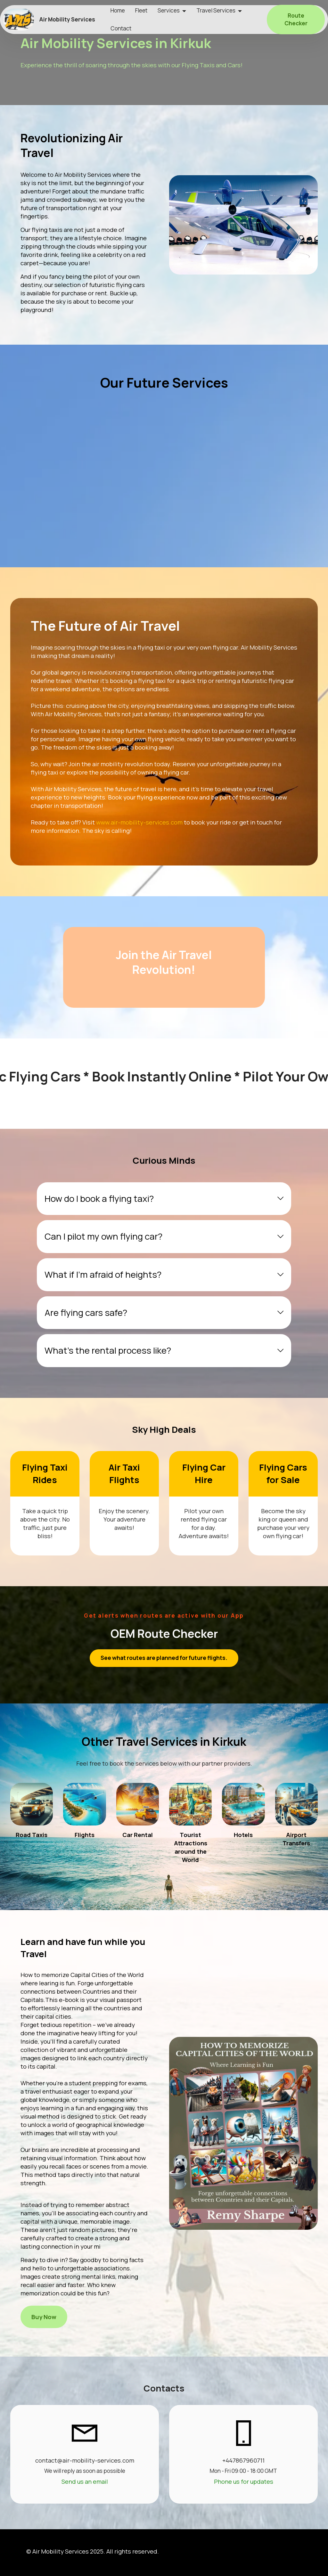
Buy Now (43, 2317)
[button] (164, 1199)
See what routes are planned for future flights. (164, 1657)
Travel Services (215, 10)
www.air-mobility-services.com (139, 822)
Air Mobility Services (67, 19)
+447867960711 (243, 2460)
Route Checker (296, 19)
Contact (121, 28)
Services (169, 10)
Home (118, 10)
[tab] (164, 1199)
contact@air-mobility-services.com (84, 2460)
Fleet (141, 10)
